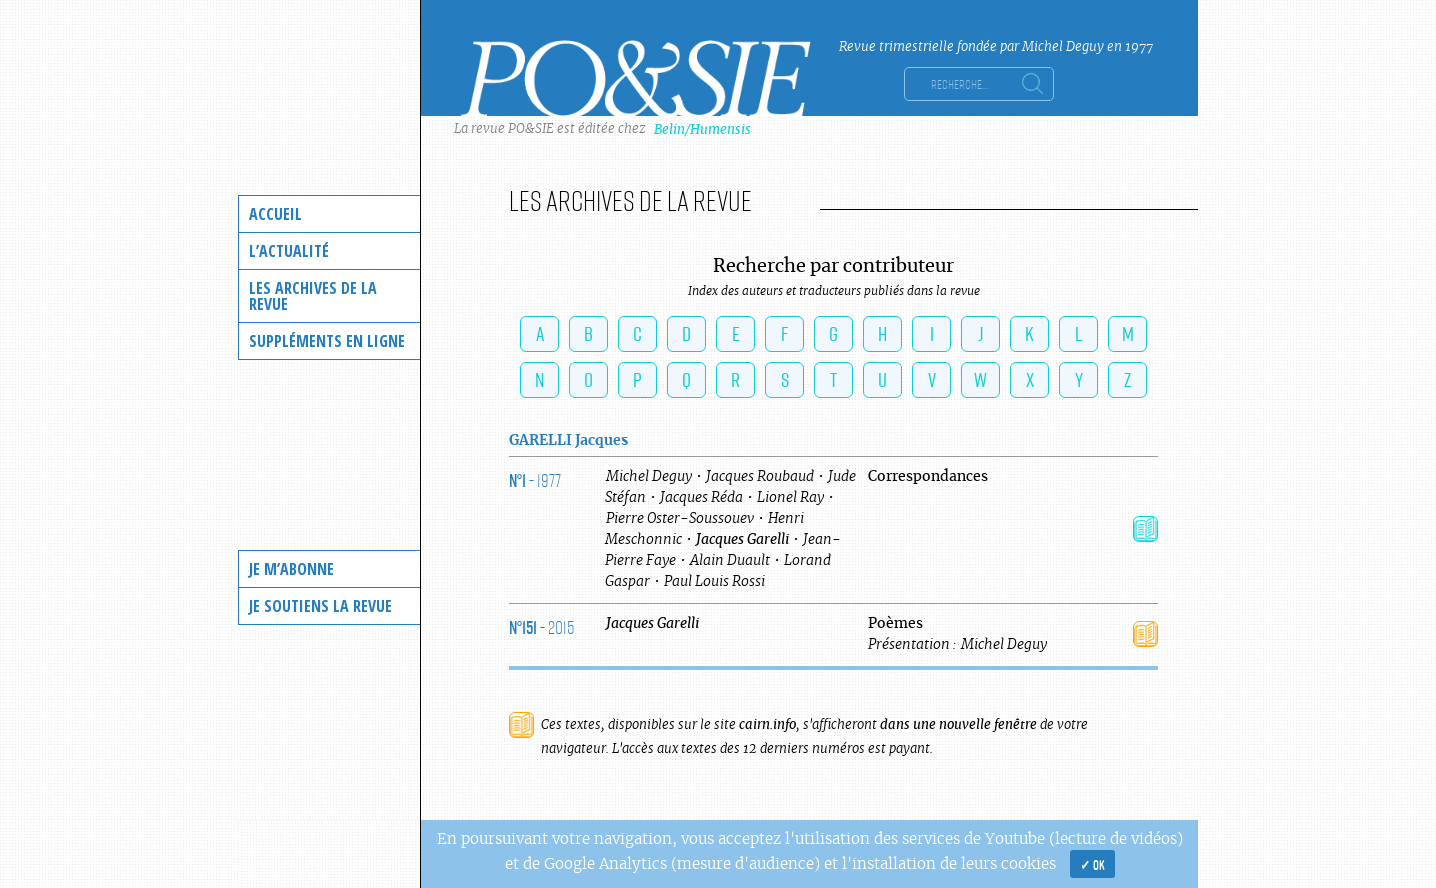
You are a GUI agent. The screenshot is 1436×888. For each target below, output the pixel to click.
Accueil (275, 214)
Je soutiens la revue (320, 606)
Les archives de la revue (313, 296)
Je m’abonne (291, 569)
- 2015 (541, 627)
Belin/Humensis (702, 129)
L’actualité (289, 251)
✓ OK (1092, 864)
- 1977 (535, 480)
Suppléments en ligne (327, 341)
